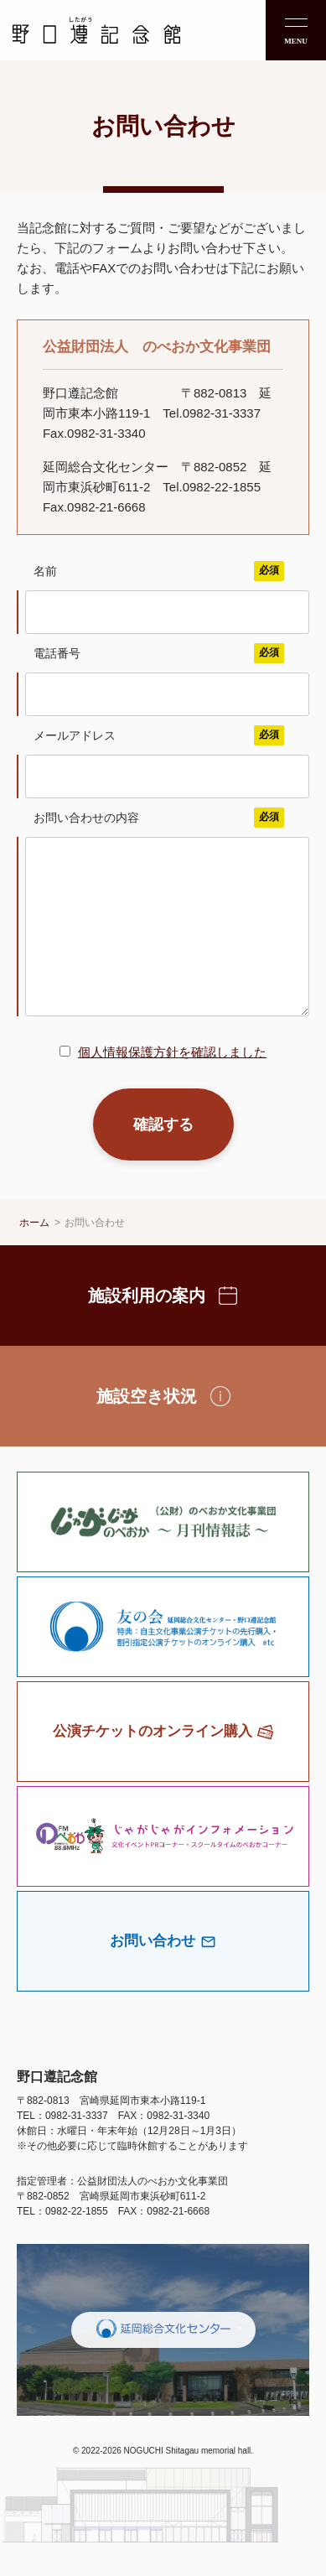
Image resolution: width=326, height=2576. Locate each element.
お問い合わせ (95, 1256)
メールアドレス (159, 735)
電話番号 (159, 653)
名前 (159, 571)
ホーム (34, 1256)
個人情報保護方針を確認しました (172, 1085)
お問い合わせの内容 (159, 818)
